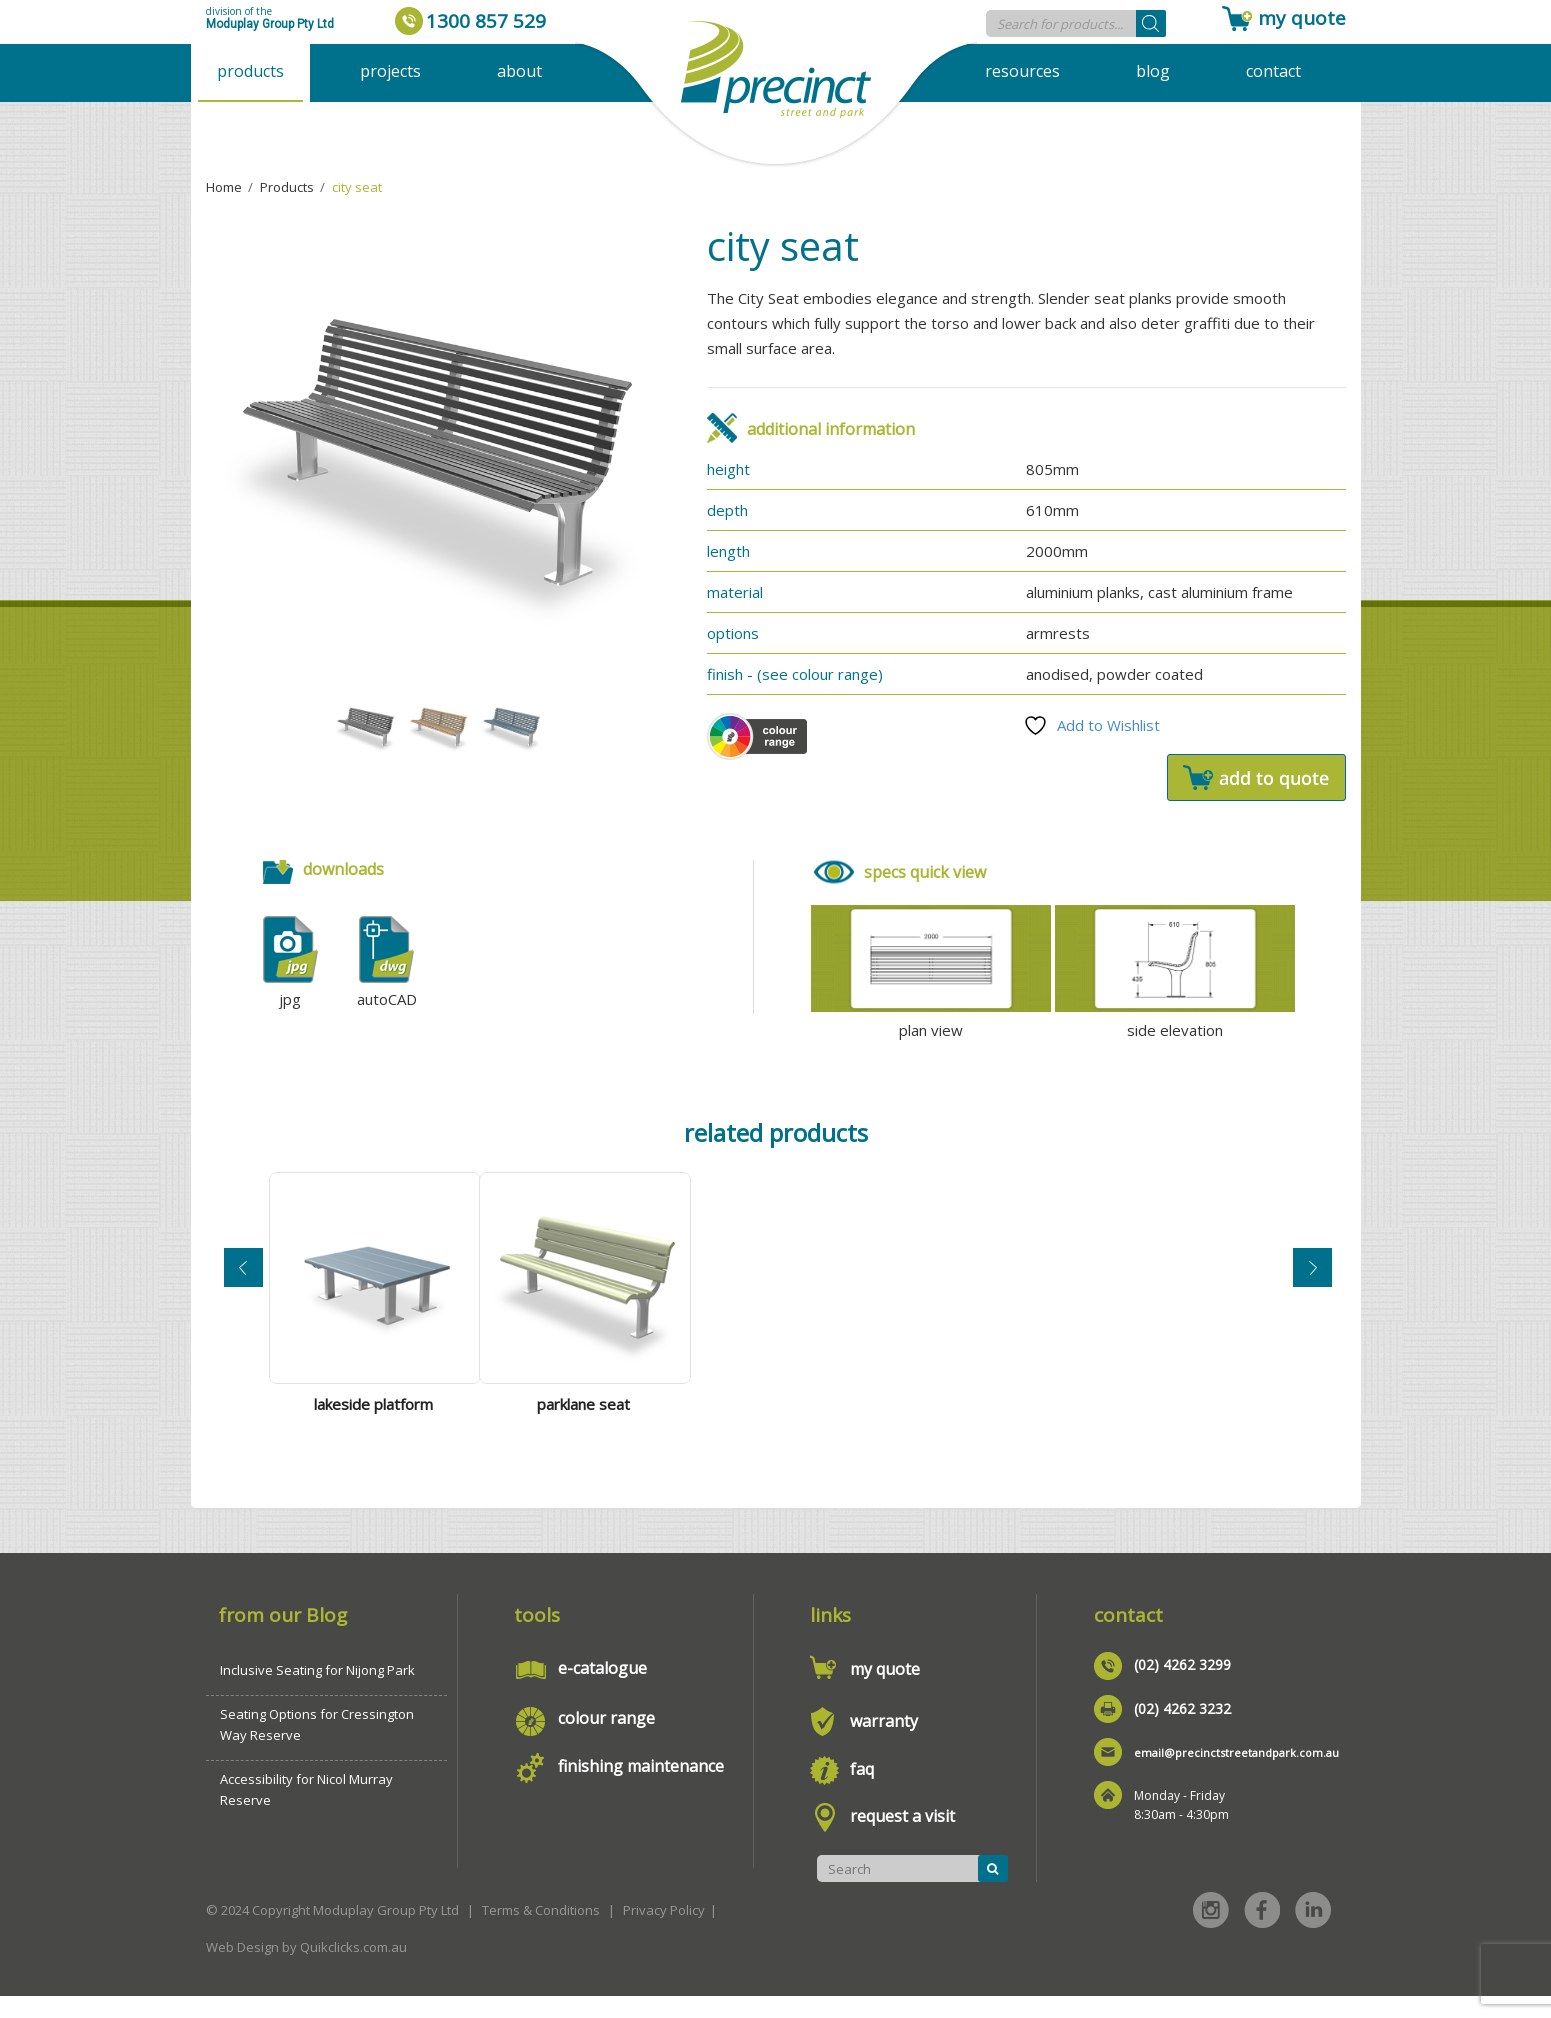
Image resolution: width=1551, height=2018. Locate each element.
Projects (390, 71)
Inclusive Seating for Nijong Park (317, 1692)
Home (224, 187)
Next (1312, 1275)
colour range (606, 1740)
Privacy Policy (664, 1932)
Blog (1153, 71)
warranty (884, 1743)
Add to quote (1256, 777)
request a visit (902, 1838)
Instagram (1211, 1932)
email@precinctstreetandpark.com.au (1236, 1774)
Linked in (1313, 1932)
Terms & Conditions (541, 1932)
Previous (243, 1275)
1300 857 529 (486, 21)
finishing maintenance (641, 1788)
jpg (290, 999)
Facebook (1262, 1932)
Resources (1022, 71)
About (519, 71)
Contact (1273, 71)
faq (862, 1791)
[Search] (1151, 23)
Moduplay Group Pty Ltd (270, 24)
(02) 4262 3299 (1182, 1686)
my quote (1302, 18)
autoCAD (387, 999)
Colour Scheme (757, 736)
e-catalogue (602, 1690)
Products (250, 71)
